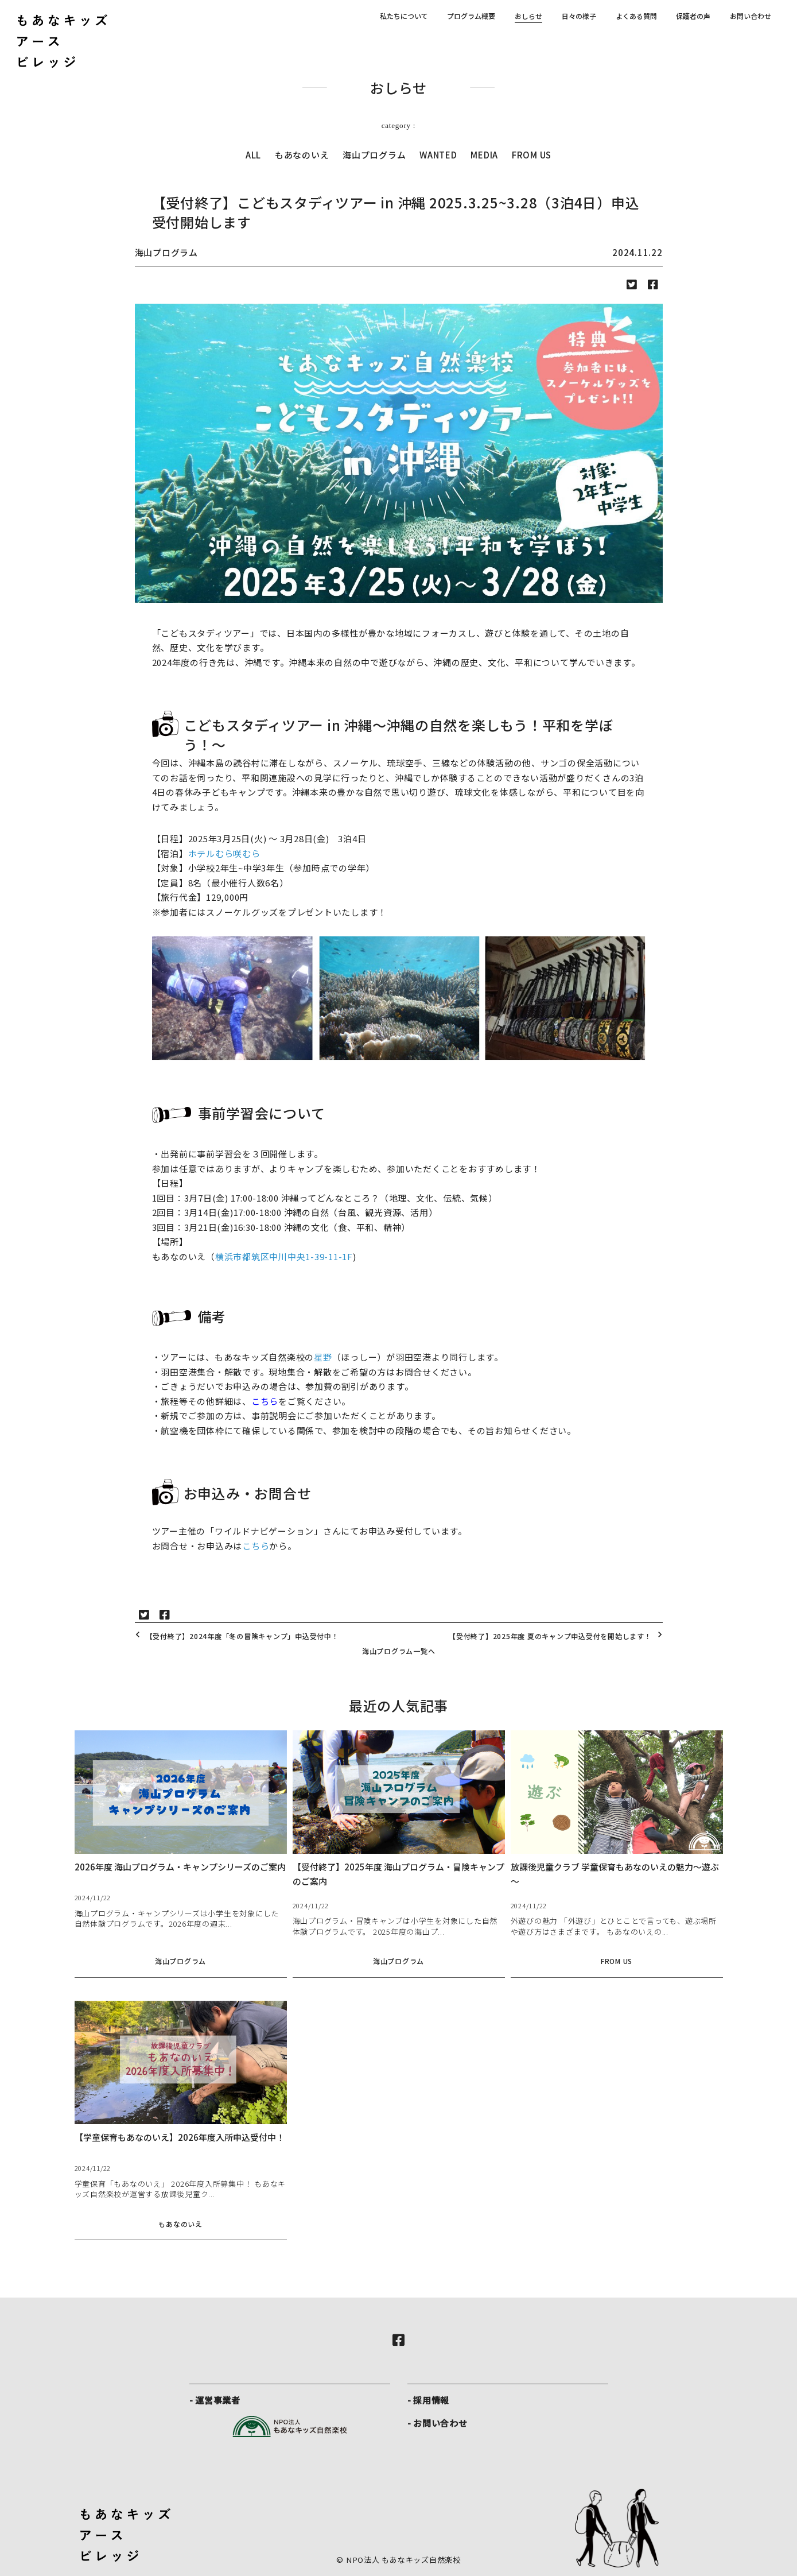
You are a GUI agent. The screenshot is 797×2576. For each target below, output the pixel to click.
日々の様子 (579, 16)
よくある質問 (636, 16)
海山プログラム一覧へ (399, 1651)
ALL (253, 155)
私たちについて (404, 16)
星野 (323, 1357)
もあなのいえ (302, 155)
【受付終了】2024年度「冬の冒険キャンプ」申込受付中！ (235, 1636)
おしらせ (528, 16)
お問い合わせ (750, 16)
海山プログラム (374, 155)
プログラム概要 (471, 16)
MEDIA (484, 155)
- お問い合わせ (437, 2423)
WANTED (438, 155)
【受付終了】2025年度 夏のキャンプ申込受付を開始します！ (557, 1636)
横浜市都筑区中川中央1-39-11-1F (284, 1256)
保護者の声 (693, 16)
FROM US (531, 155)
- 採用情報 (428, 2400)
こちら (264, 1401)
